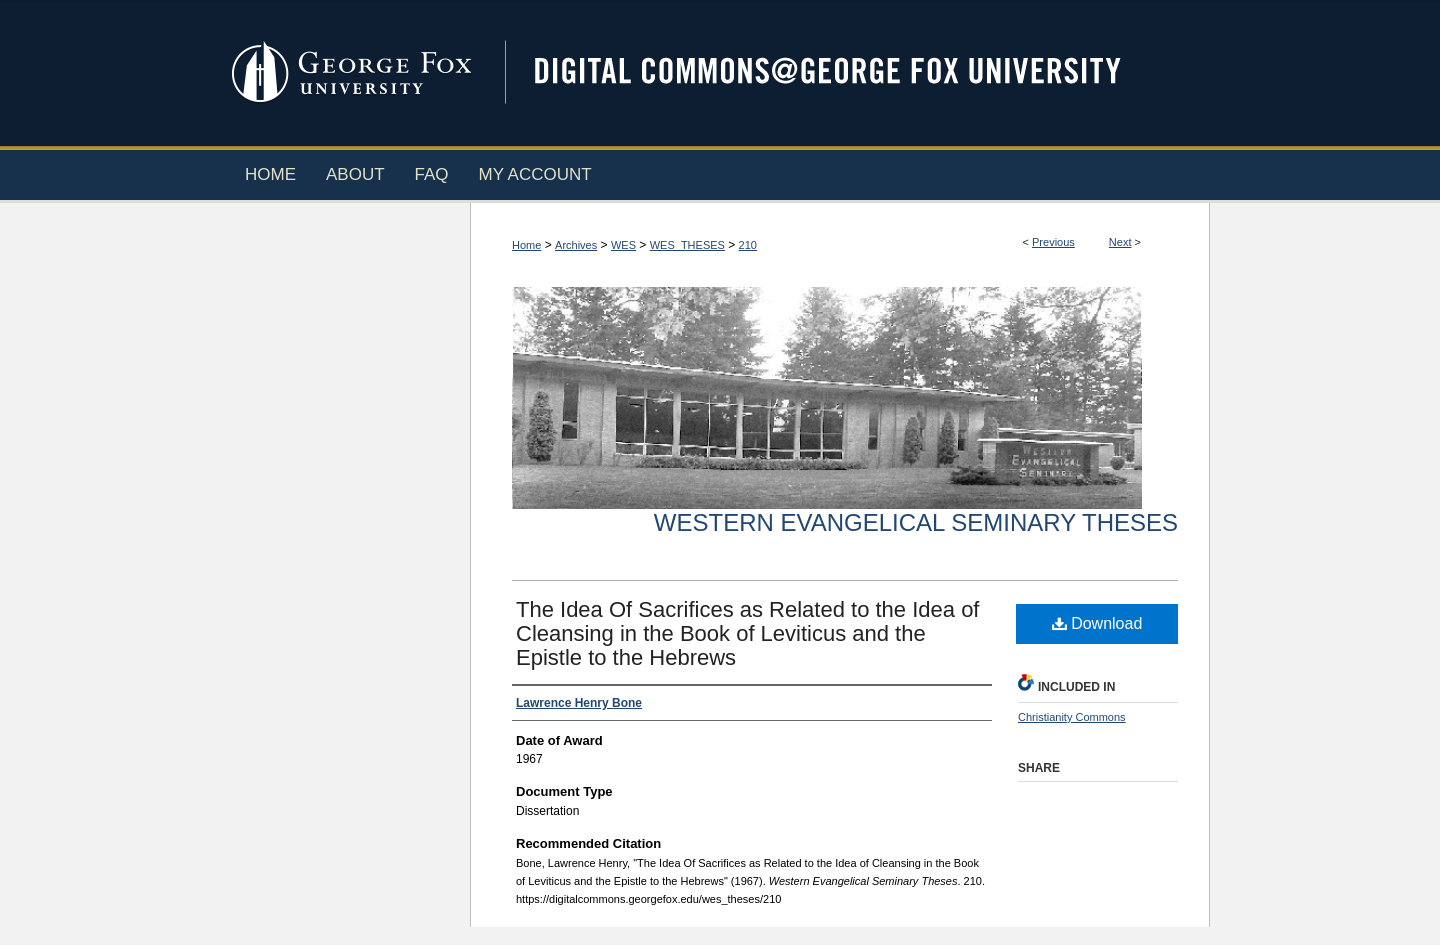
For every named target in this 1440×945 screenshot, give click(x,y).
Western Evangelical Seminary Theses (916, 522)
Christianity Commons (1072, 717)
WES (623, 245)
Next (1120, 242)
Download (1097, 623)
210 (748, 245)
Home (526, 245)
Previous (1053, 242)
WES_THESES (687, 245)
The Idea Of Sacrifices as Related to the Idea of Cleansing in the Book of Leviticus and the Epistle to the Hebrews (747, 633)
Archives (576, 245)
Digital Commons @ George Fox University (845, 72)
